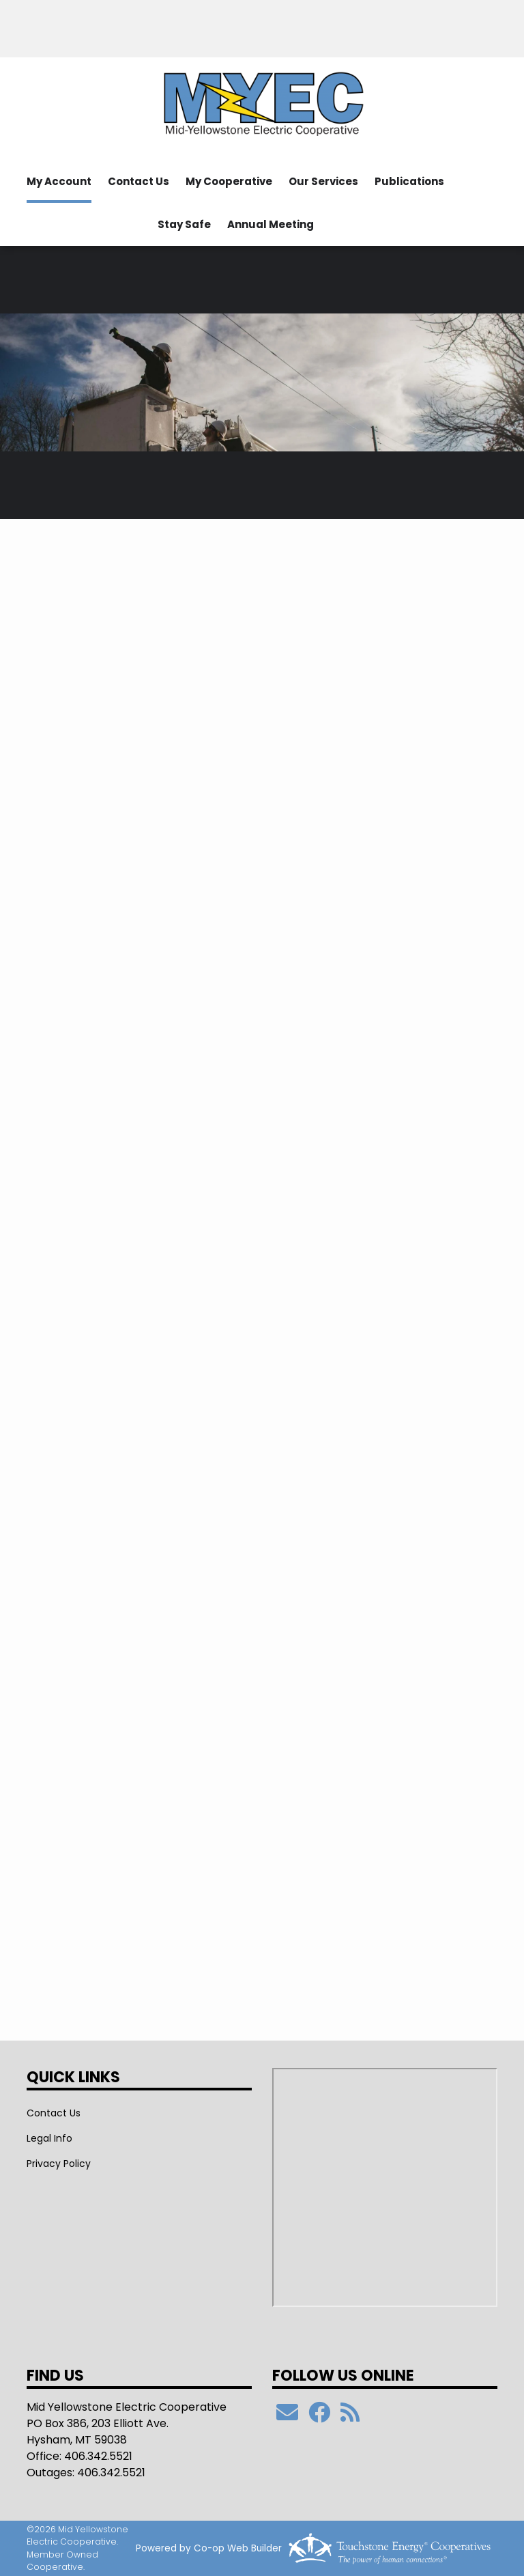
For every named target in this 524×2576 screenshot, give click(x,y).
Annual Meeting (270, 224)
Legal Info (49, 2138)
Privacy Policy (59, 2163)
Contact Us (138, 181)
